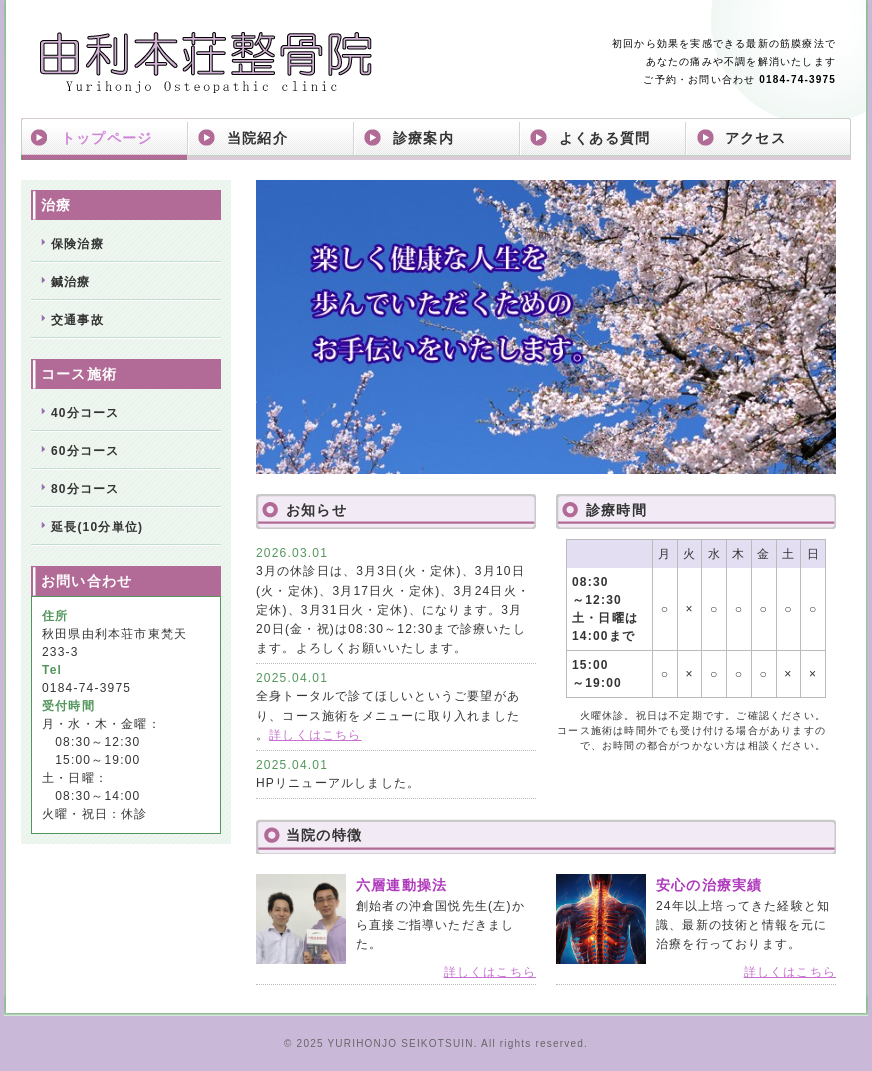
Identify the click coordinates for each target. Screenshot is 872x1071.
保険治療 (77, 244)
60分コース (85, 451)
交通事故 (77, 320)
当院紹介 (257, 138)
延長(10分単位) (97, 527)
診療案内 (423, 138)
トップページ (106, 138)
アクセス (755, 138)
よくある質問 (604, 138)
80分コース (85, 489)
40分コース (85, 413)
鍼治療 (71, 282)
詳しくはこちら (315, 735)
